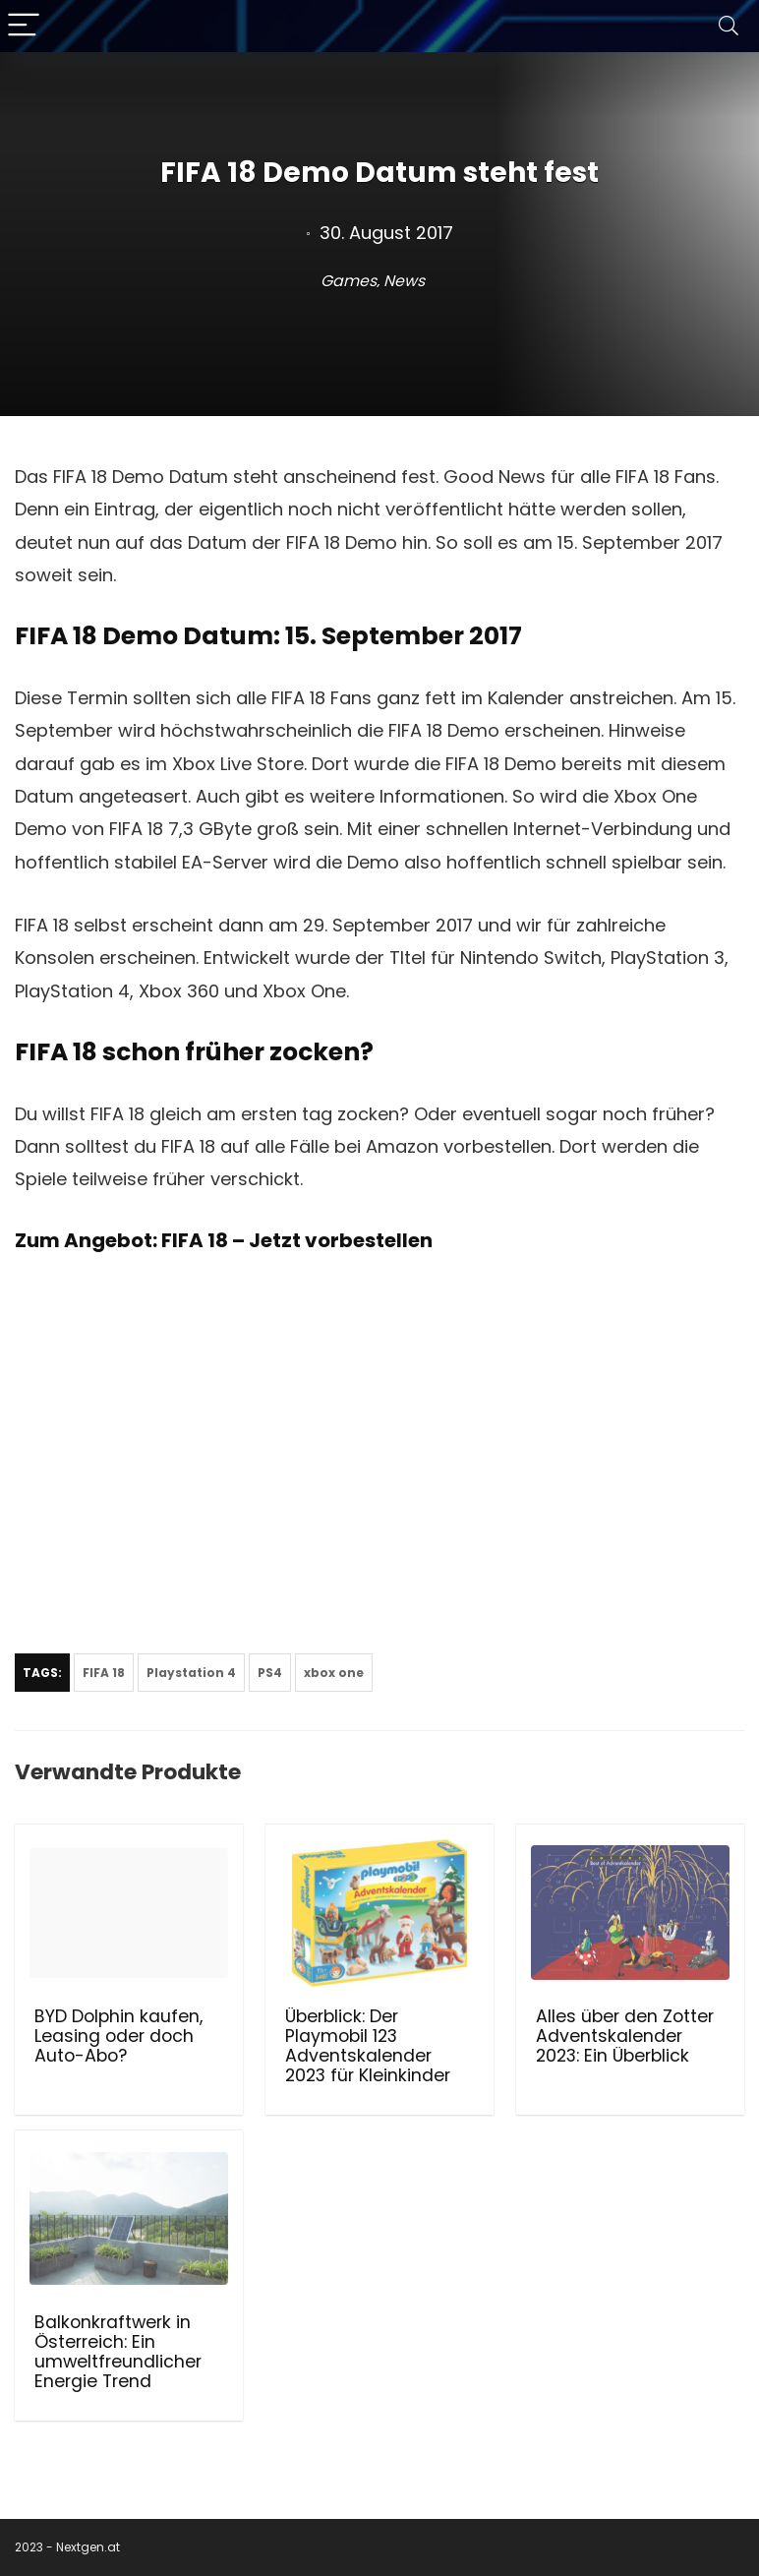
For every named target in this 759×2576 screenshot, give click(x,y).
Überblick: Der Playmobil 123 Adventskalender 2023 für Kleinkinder (367, 2046)
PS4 (270, 1672)
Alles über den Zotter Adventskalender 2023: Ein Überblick (625, 2036)
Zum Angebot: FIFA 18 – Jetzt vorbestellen (224, 1240)
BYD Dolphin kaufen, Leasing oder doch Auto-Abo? (118, 2036)
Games (349, 281)
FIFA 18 (104, 1672)
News (404, 281)
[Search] (728, 26)
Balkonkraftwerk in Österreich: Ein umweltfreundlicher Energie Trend (118, 2351)
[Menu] (23, 26)
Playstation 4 (191, 1672)
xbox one (334, 1672)
